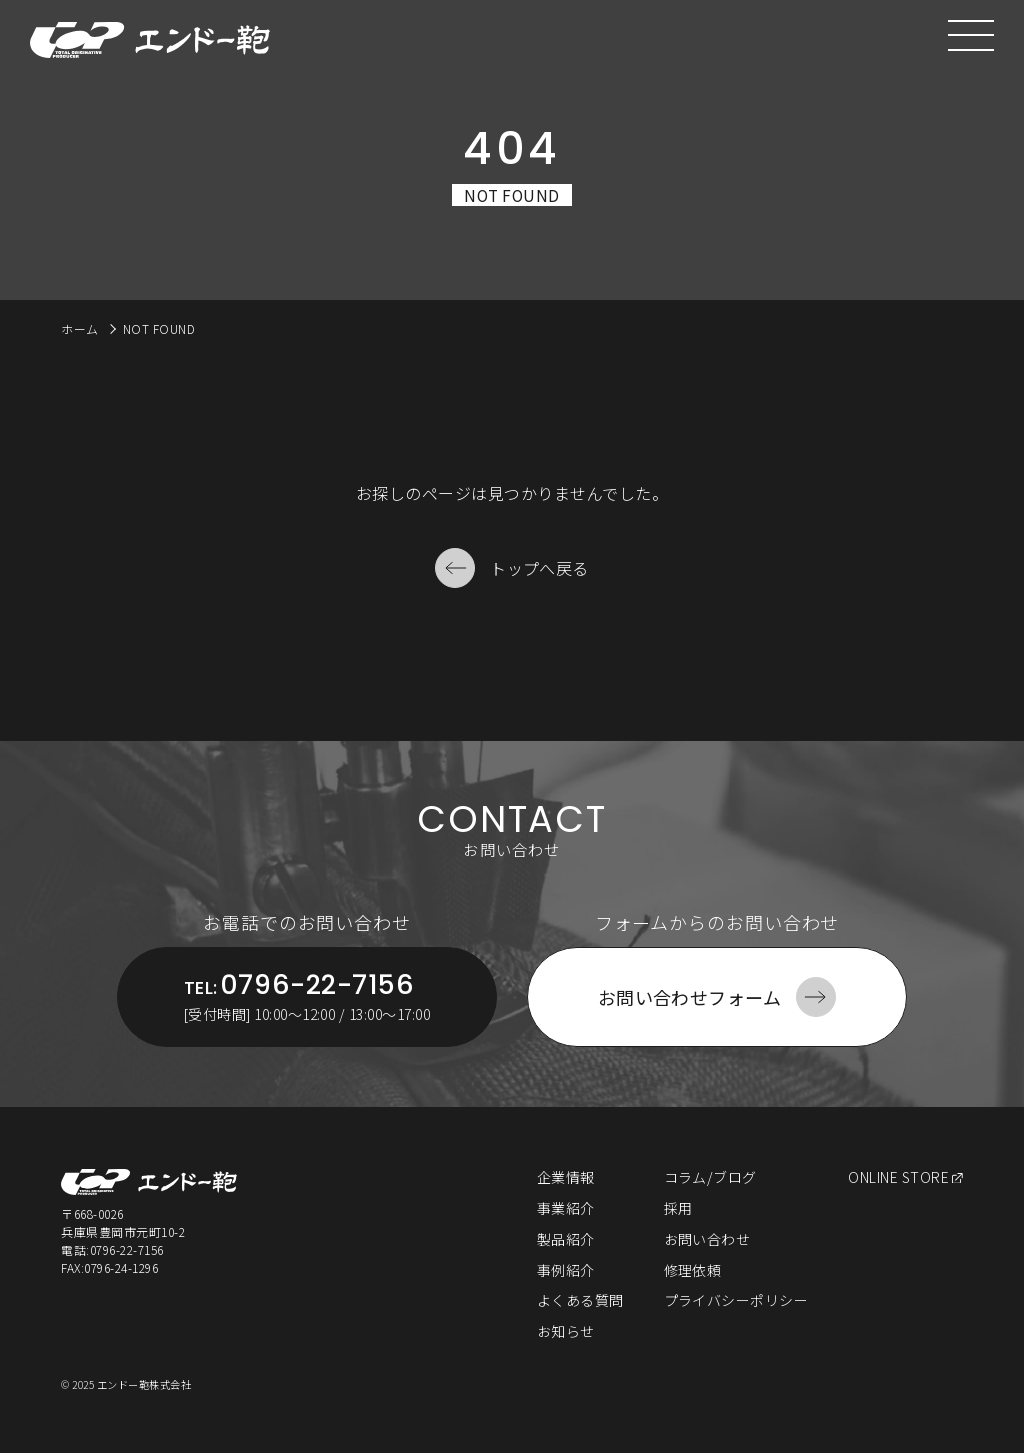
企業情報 (566, 1177)
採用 (678, 1208)
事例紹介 (566, 1270)
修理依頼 (693, 1270)
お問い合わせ (707, 1239)
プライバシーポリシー (736, 1300)
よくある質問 (580, 1300)
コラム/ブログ (710, 1177)
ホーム (79, 328)
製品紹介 (566, 1239)
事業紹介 (566, 1208)
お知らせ (566, 1331)
